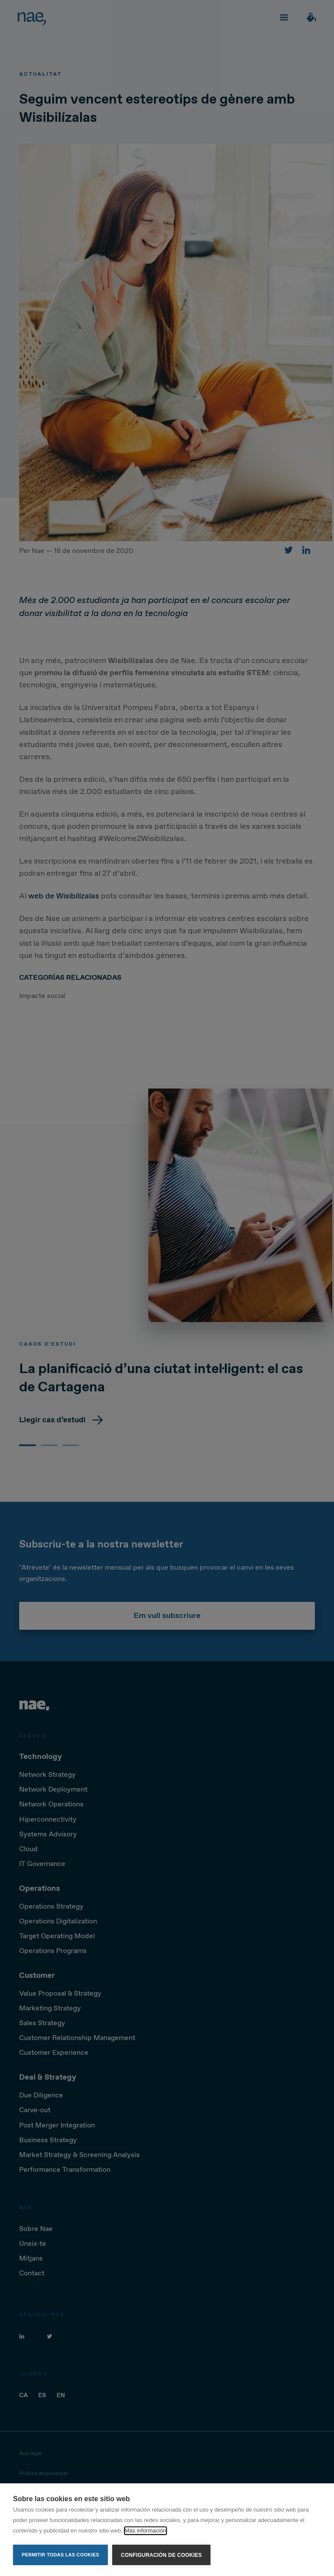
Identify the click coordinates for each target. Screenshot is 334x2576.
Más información (145, 2530)
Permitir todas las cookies (60, 2554)
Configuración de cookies (161, 2555)
